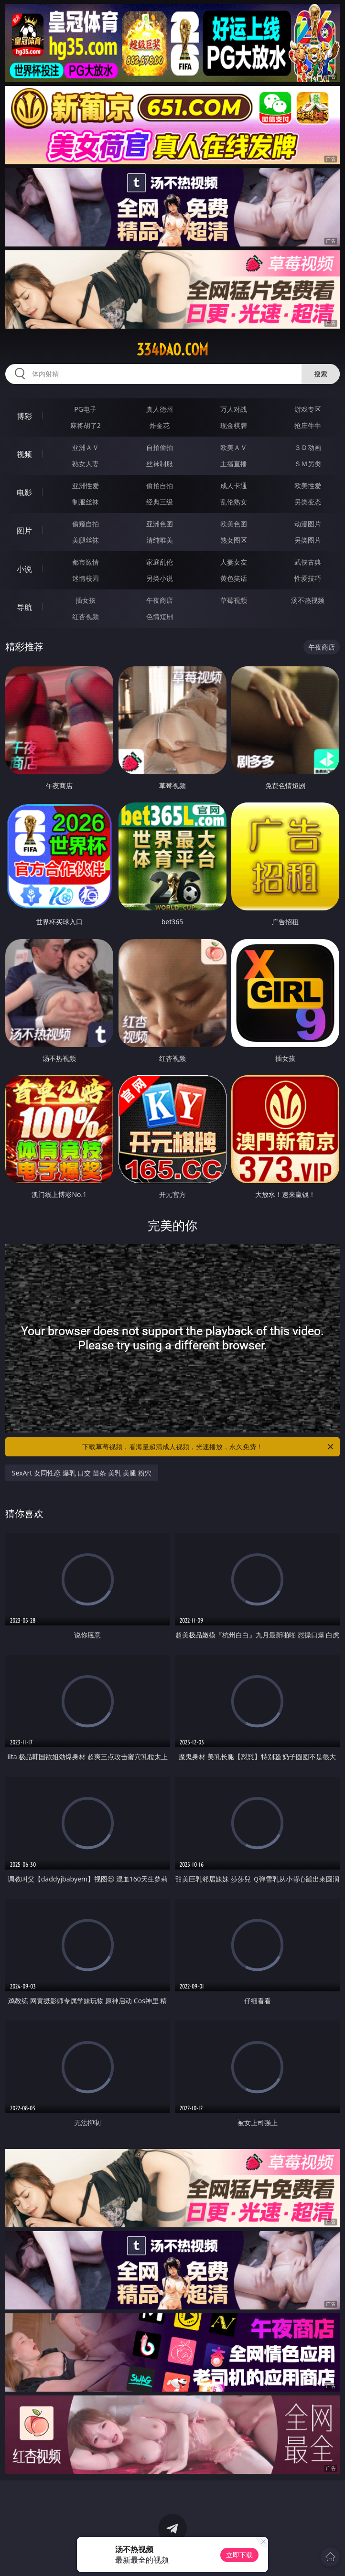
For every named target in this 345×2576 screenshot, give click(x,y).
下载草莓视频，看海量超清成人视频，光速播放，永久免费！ (208, 1447)
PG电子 (85, 409)
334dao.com (172, 349)
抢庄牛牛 (307, 425)
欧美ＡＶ (233, 447)
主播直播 (233, 463)
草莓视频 (233, 600)
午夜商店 (159, 600)
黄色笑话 (233, 578)
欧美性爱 (307, 485)
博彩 (24, 416)
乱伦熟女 (233, 501)
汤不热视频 (307, 600)
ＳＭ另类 (307, 463)
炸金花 (160, 425)
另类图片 (307, 540)
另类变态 (307, 501)
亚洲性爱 (85, 485)
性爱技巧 (307, 578)
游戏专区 (307, 409)
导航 (24, 607)
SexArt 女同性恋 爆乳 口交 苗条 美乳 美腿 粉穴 (81, 1472)
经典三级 (159, 501)
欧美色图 (233, 523)
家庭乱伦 (159, 562)
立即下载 (239, 2554)
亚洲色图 (159, 523)
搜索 (320, 373)
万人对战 (233, 409)
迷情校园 (85, 578)
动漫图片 (307, 523)
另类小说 (159, 578)
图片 (24, 530)
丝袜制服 (159, 463)
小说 (24, 569)
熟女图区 (233, 540)
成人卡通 (233, 485)
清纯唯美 (159, 540)
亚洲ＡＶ (85, 447)
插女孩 (85, 600)
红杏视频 (85, 616)
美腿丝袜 (85, 540)
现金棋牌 (233, 425)
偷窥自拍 (85, 523)
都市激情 (85, 562)
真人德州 (159, 409)
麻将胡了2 (85, 425)
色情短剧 (159, 616)
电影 (24, 492)
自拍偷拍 (159, 447)
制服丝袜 (85, 501)
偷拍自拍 (159, 485)
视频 (24, 454)
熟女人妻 (85, 463)
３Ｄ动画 (307, 447)
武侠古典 (307, 562)
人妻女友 (233, 562)
